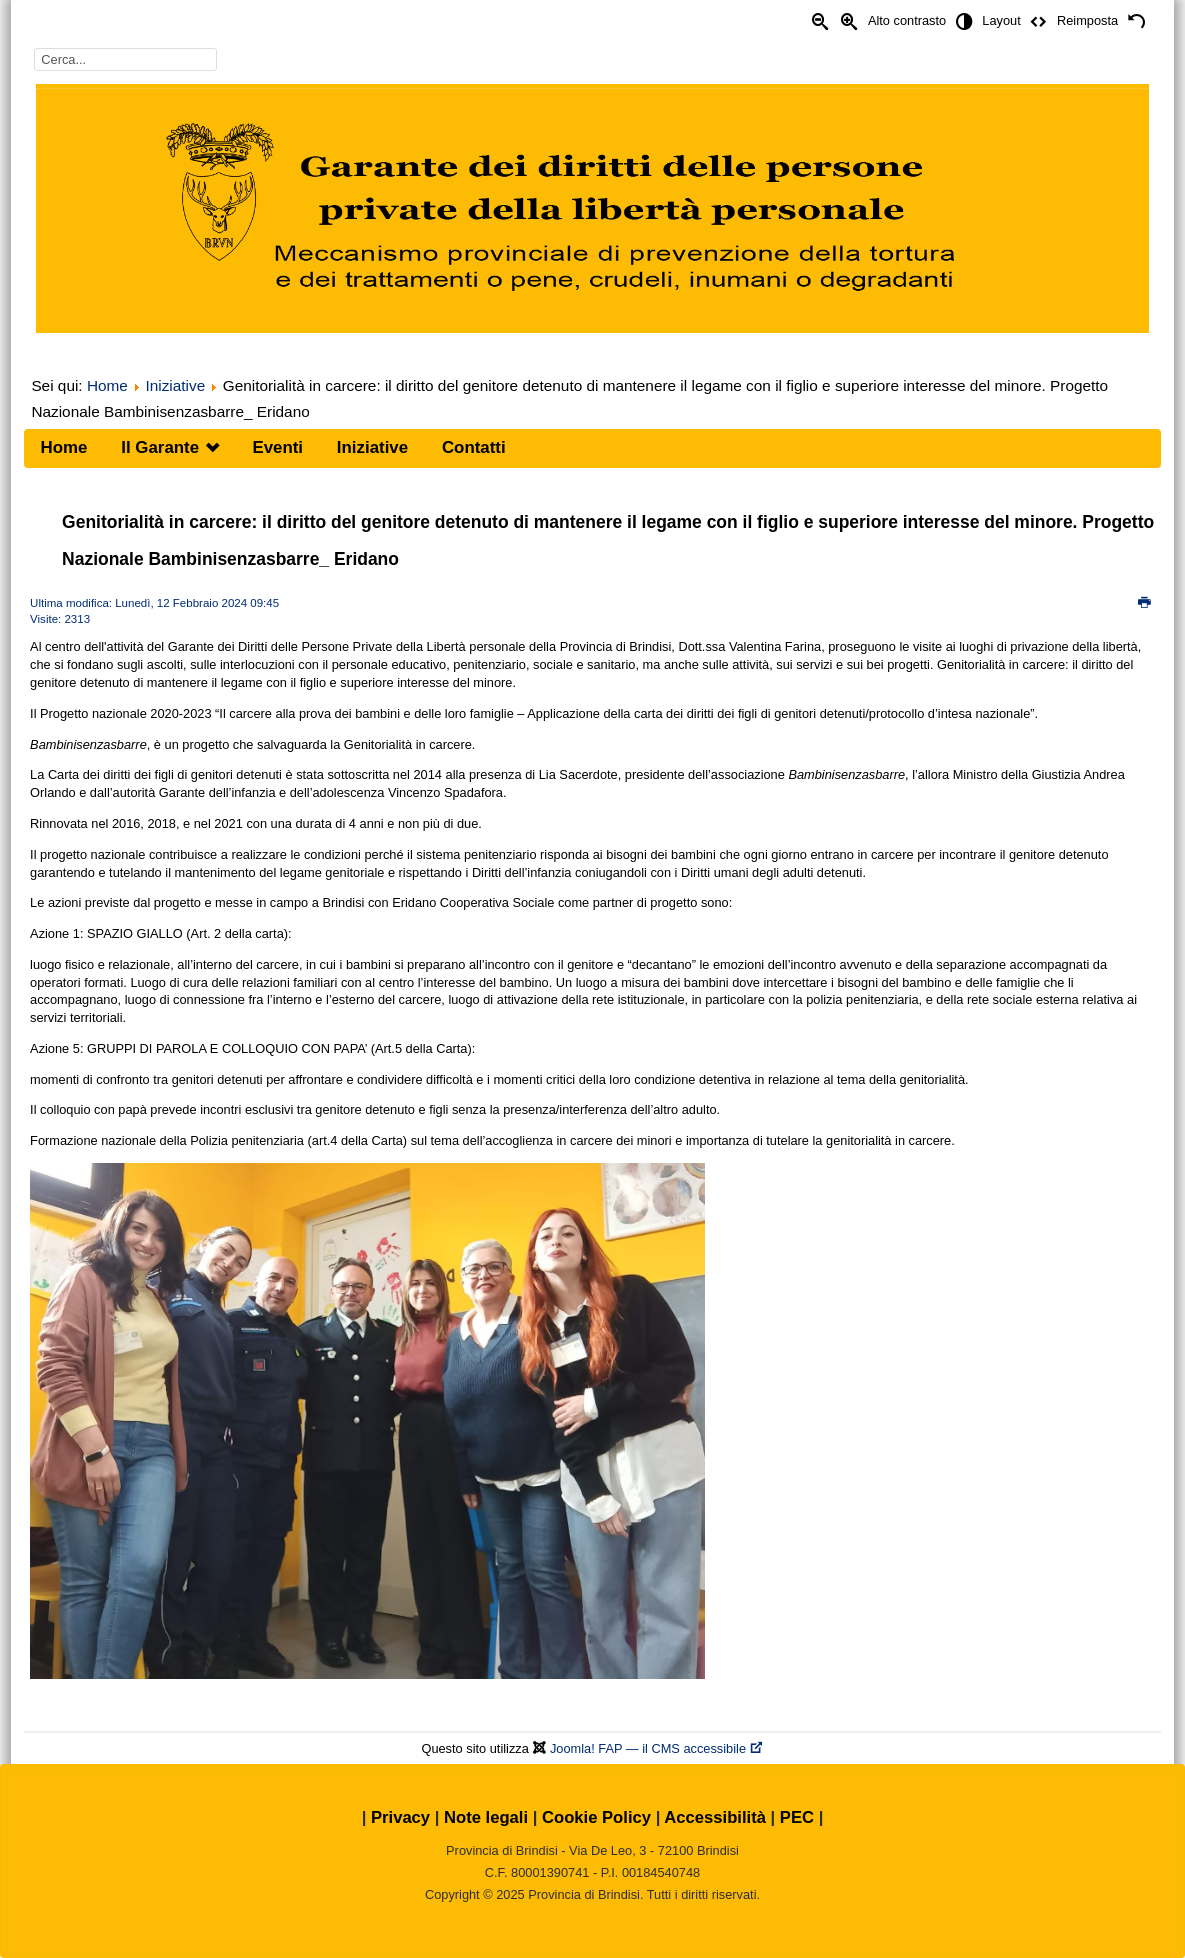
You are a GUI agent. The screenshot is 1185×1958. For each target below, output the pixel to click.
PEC (797, 1817)
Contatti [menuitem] (474, 447)
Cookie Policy (596, 1817)
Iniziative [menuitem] (372, 447)
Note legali (486, 1817)
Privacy (400, 1817)
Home (107, 385)
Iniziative (175, 385)
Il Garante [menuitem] (160, 447)
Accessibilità (715, 1817)
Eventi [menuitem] (277, 447)
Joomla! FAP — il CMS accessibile (657, 1748)
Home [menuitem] (64, 447)
